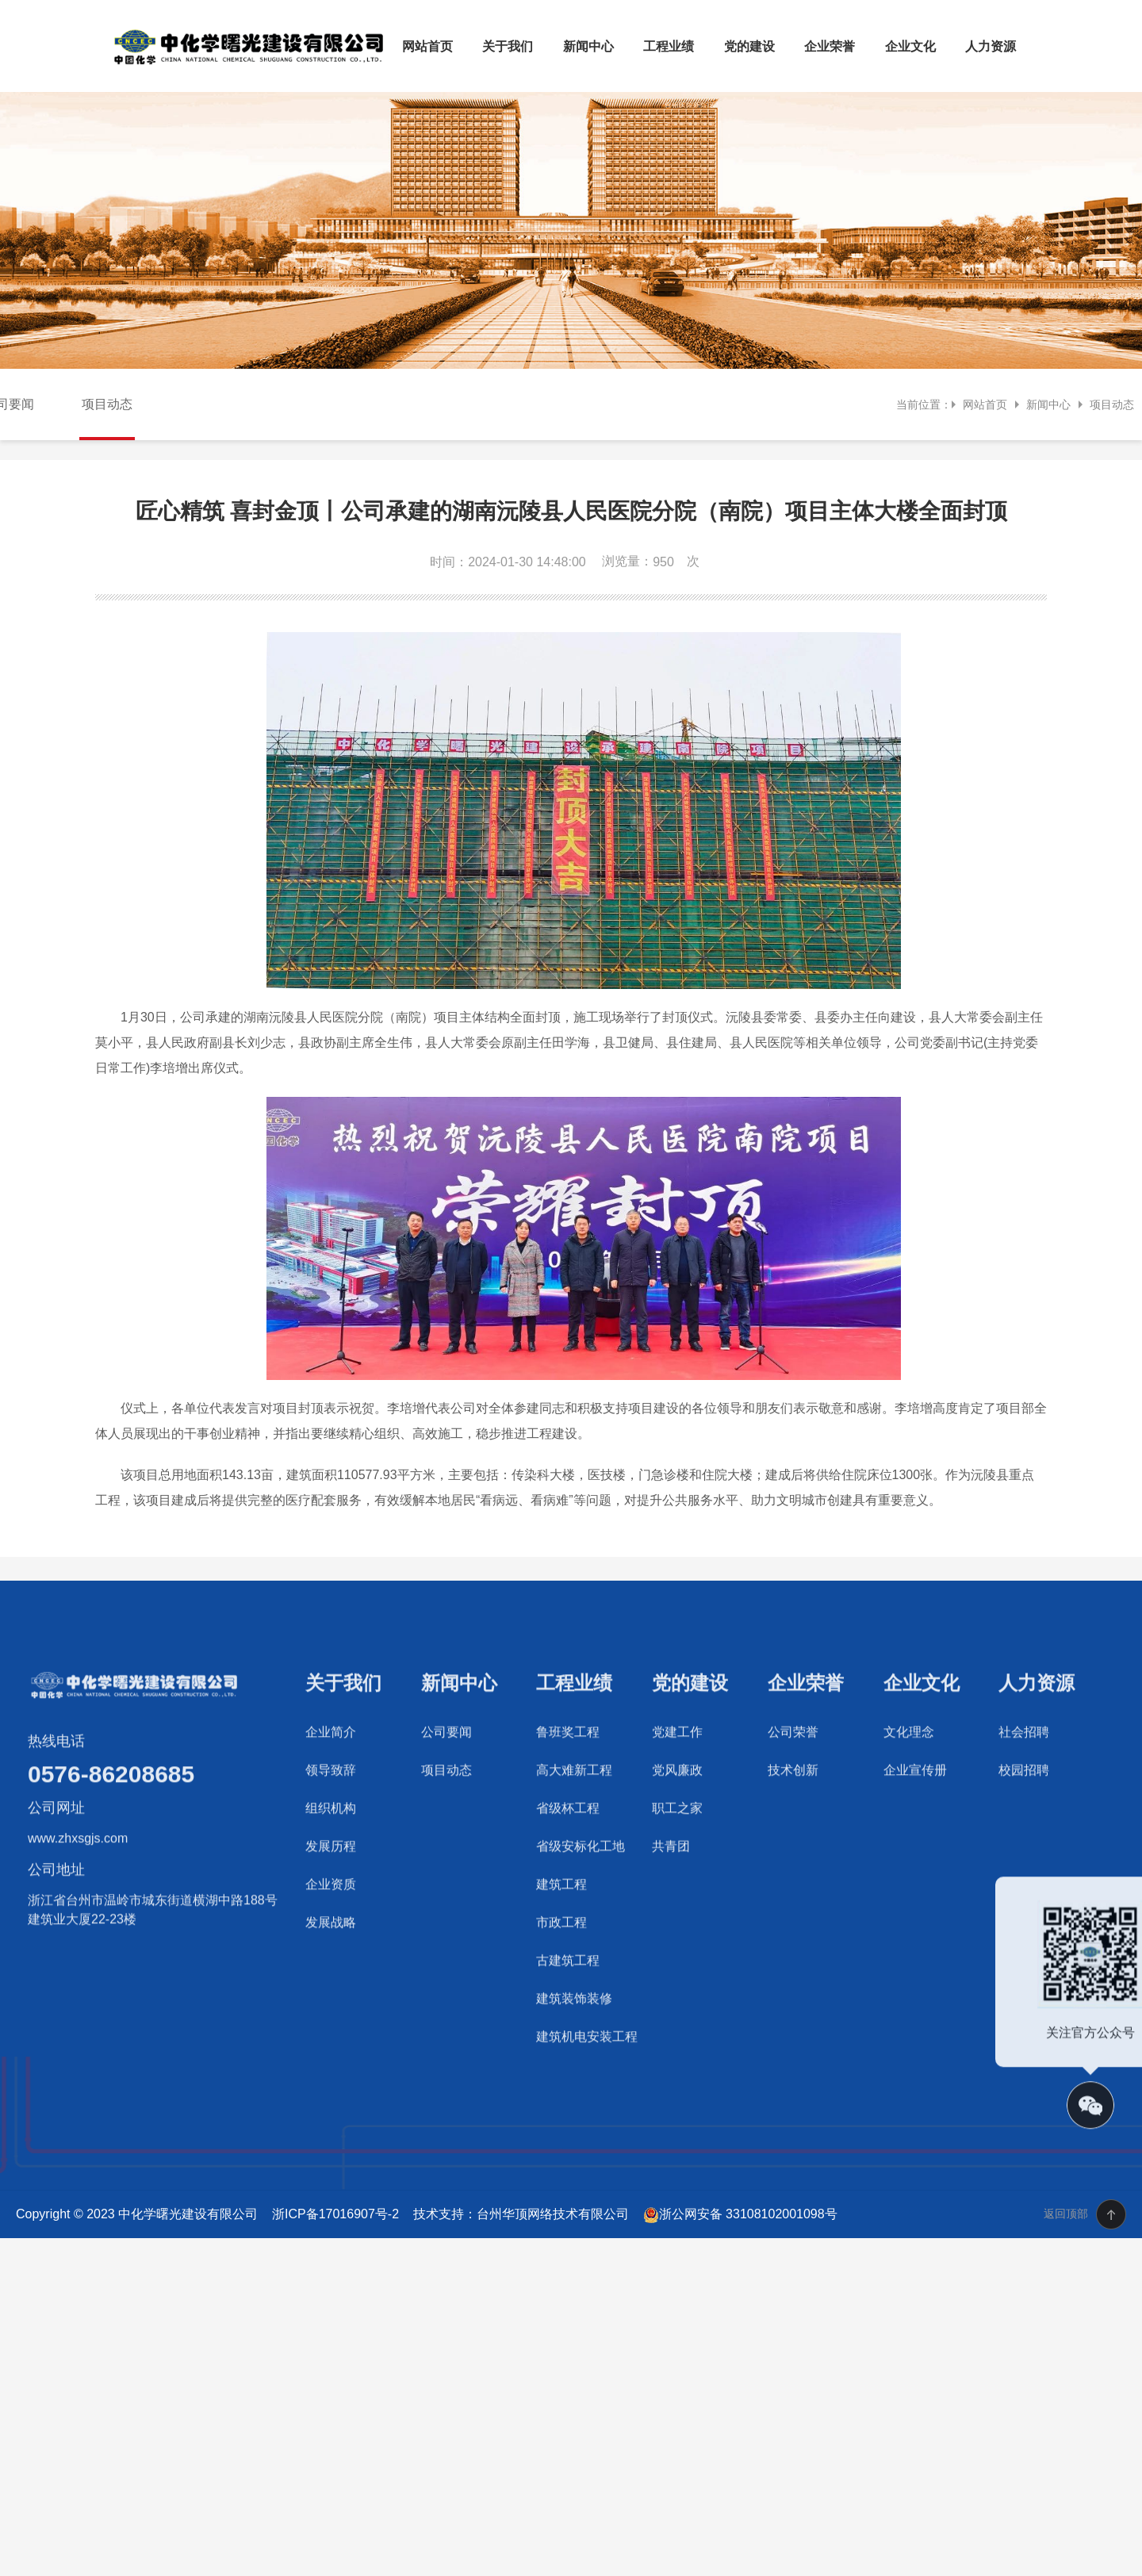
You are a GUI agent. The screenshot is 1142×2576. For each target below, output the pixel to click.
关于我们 (507, 46)
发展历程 (330, 1929)
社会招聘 (1023, 1815)
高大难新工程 (574, 1853)
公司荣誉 (793, 1815)
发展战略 (330, 2005)
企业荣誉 (829, 46)
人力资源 (990, 46)
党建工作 (677, 1815)
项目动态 (107, 404)
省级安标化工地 (580, 1929)
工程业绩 (668, 46)
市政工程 (561, 2005)
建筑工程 (561, 1967)
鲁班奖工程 (568, 1815)
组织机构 (330, 1891)
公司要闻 (446, 1815)
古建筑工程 (568, 2043)
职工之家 (677, 1891)
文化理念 (908, 1815)
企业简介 (330, 1815)
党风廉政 (677, 1853)
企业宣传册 (915, 1853)
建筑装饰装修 (574, 2081)
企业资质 (330, 1967)
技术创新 (793, 1853)
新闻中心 (588, 46)
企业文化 (910, 46)
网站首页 (427, 46)
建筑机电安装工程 (587, 2119)
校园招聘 (1023, 1853)
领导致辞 (330, 1853)
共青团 (671, 1929)
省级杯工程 (568, 1891)
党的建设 (749, 46)
